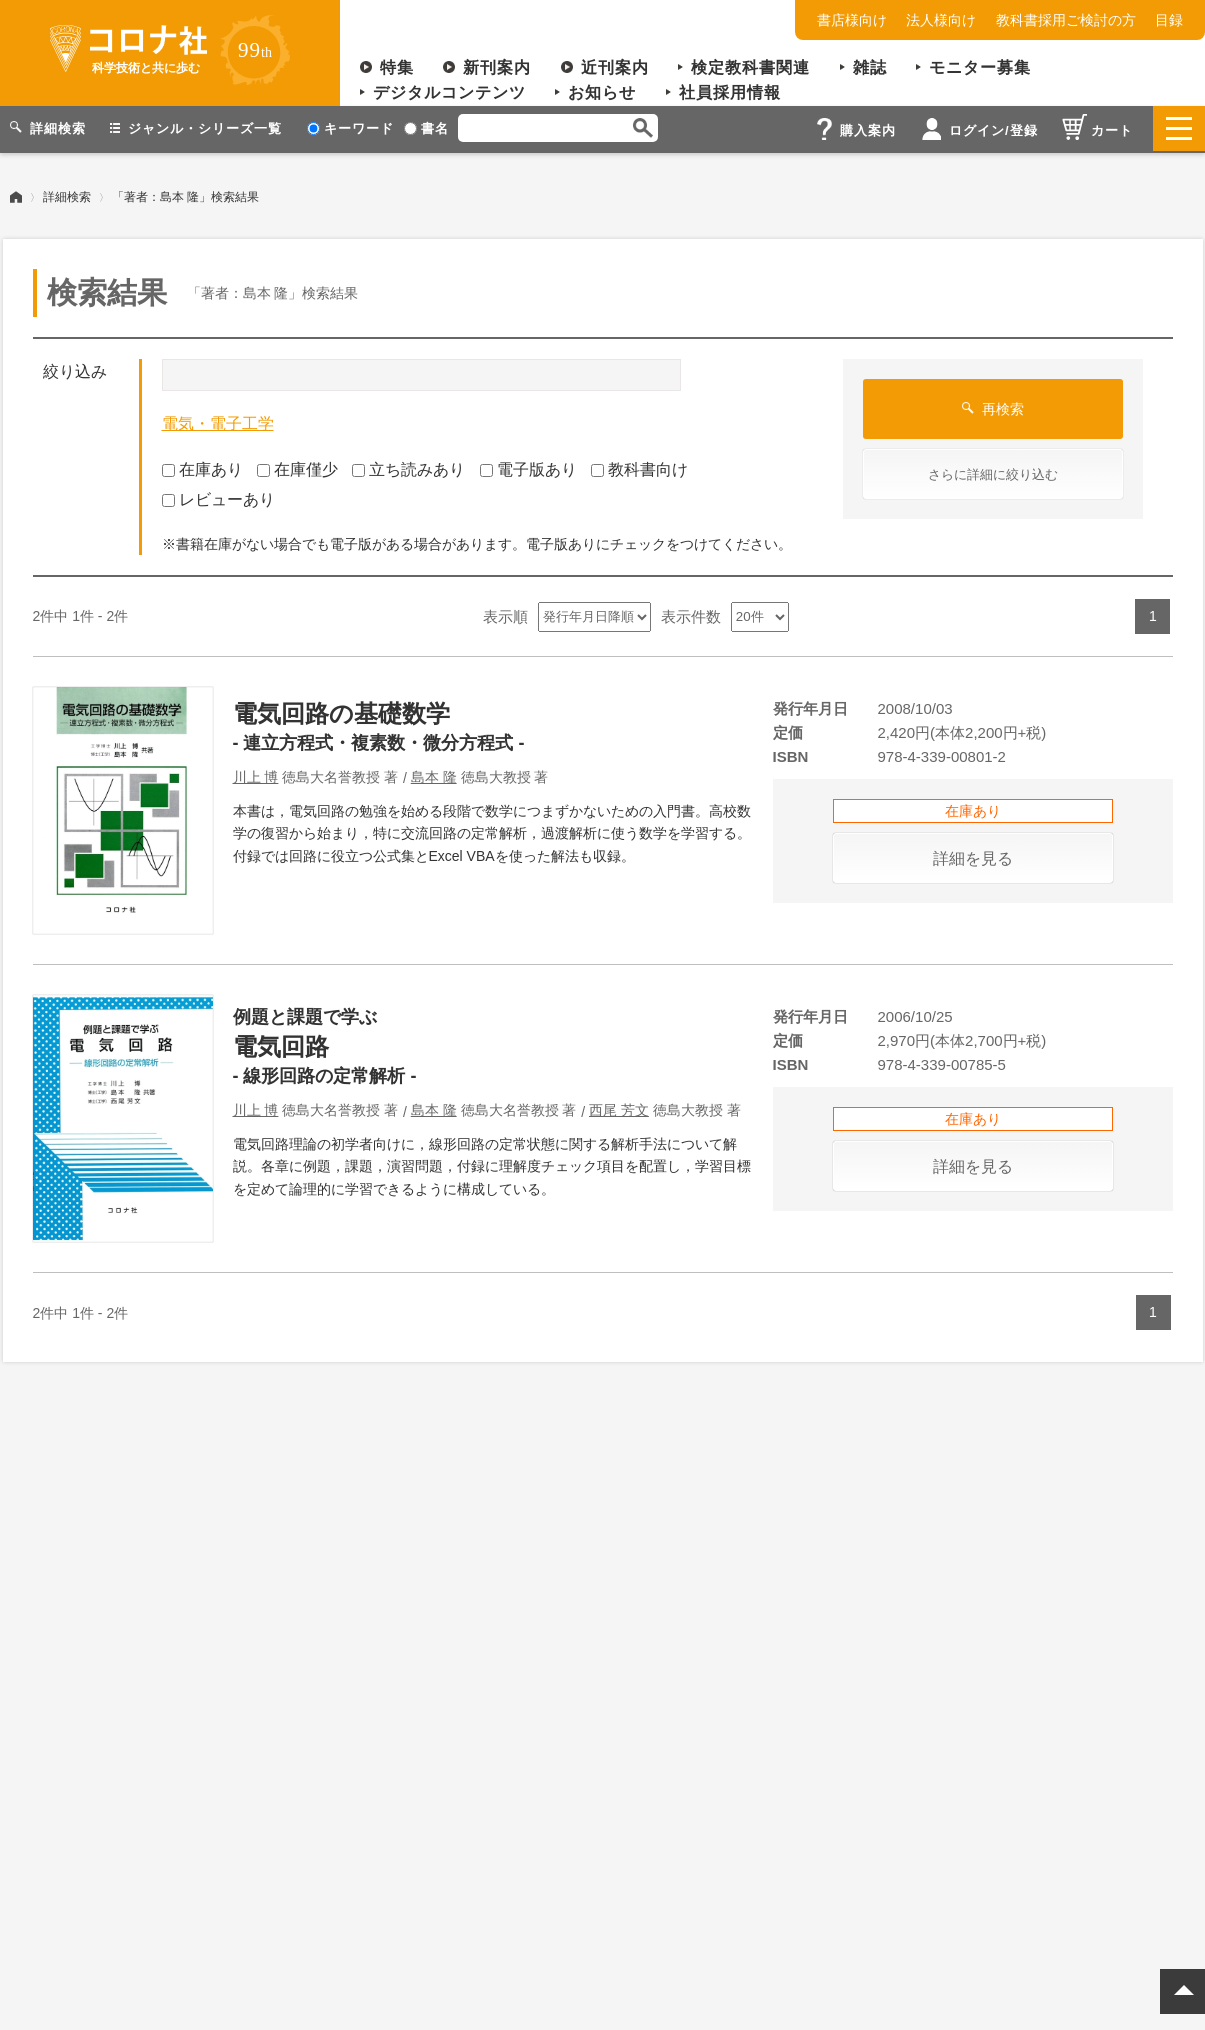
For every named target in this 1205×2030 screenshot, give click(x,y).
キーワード (350, 128)
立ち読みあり (408, 466)
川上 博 (256, 775)
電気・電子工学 (218, 421)
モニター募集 (980, 67)
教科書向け (639, 466)
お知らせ (602, 92)
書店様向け (852, 20)
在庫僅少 (297, 466)
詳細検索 (67, 195)
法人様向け (941, 20)
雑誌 (870, 67)
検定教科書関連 (750, 67)
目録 (1169, 20)
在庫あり (202, 466)
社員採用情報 (730, 92)
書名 (426, 128)
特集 (397, 67)
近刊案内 (615, 67)
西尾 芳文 (619, 1108)
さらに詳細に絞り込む (993, 472)
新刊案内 (497, 67)
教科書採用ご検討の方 (1066, 20)
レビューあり (218, 497)
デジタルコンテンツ (449, 92)
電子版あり (528, 466)
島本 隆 (434, 775)
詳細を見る (973, 856)
